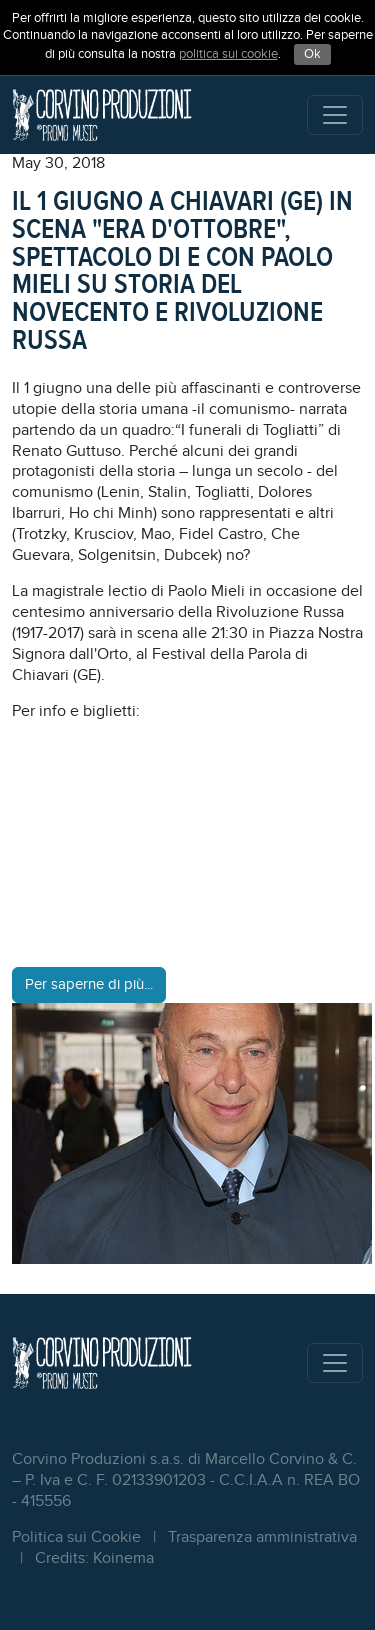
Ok (312, 54)
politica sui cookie (228, 54)
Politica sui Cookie (76, 1537)
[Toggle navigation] (335, 115)
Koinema (123, 1558)
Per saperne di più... (89, 984)
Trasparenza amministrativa (262, 1537)
